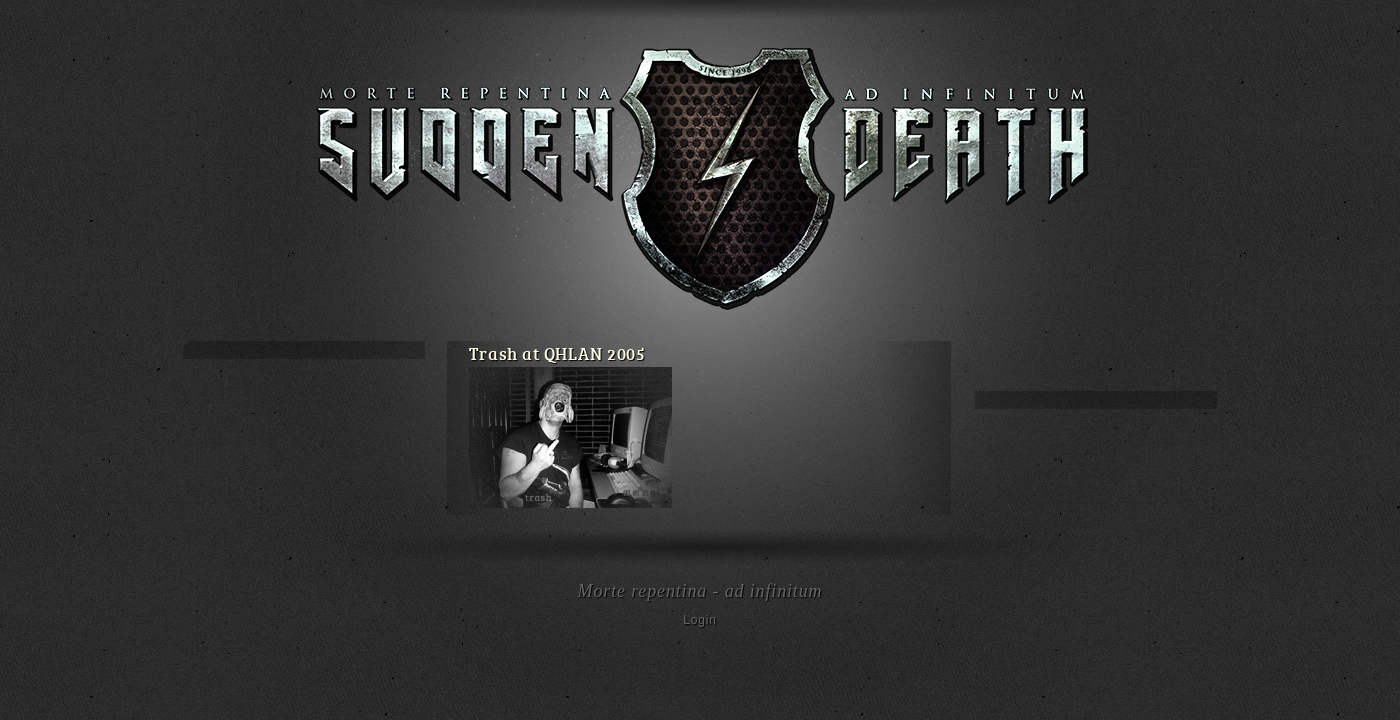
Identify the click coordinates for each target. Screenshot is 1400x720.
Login (700, 620)
